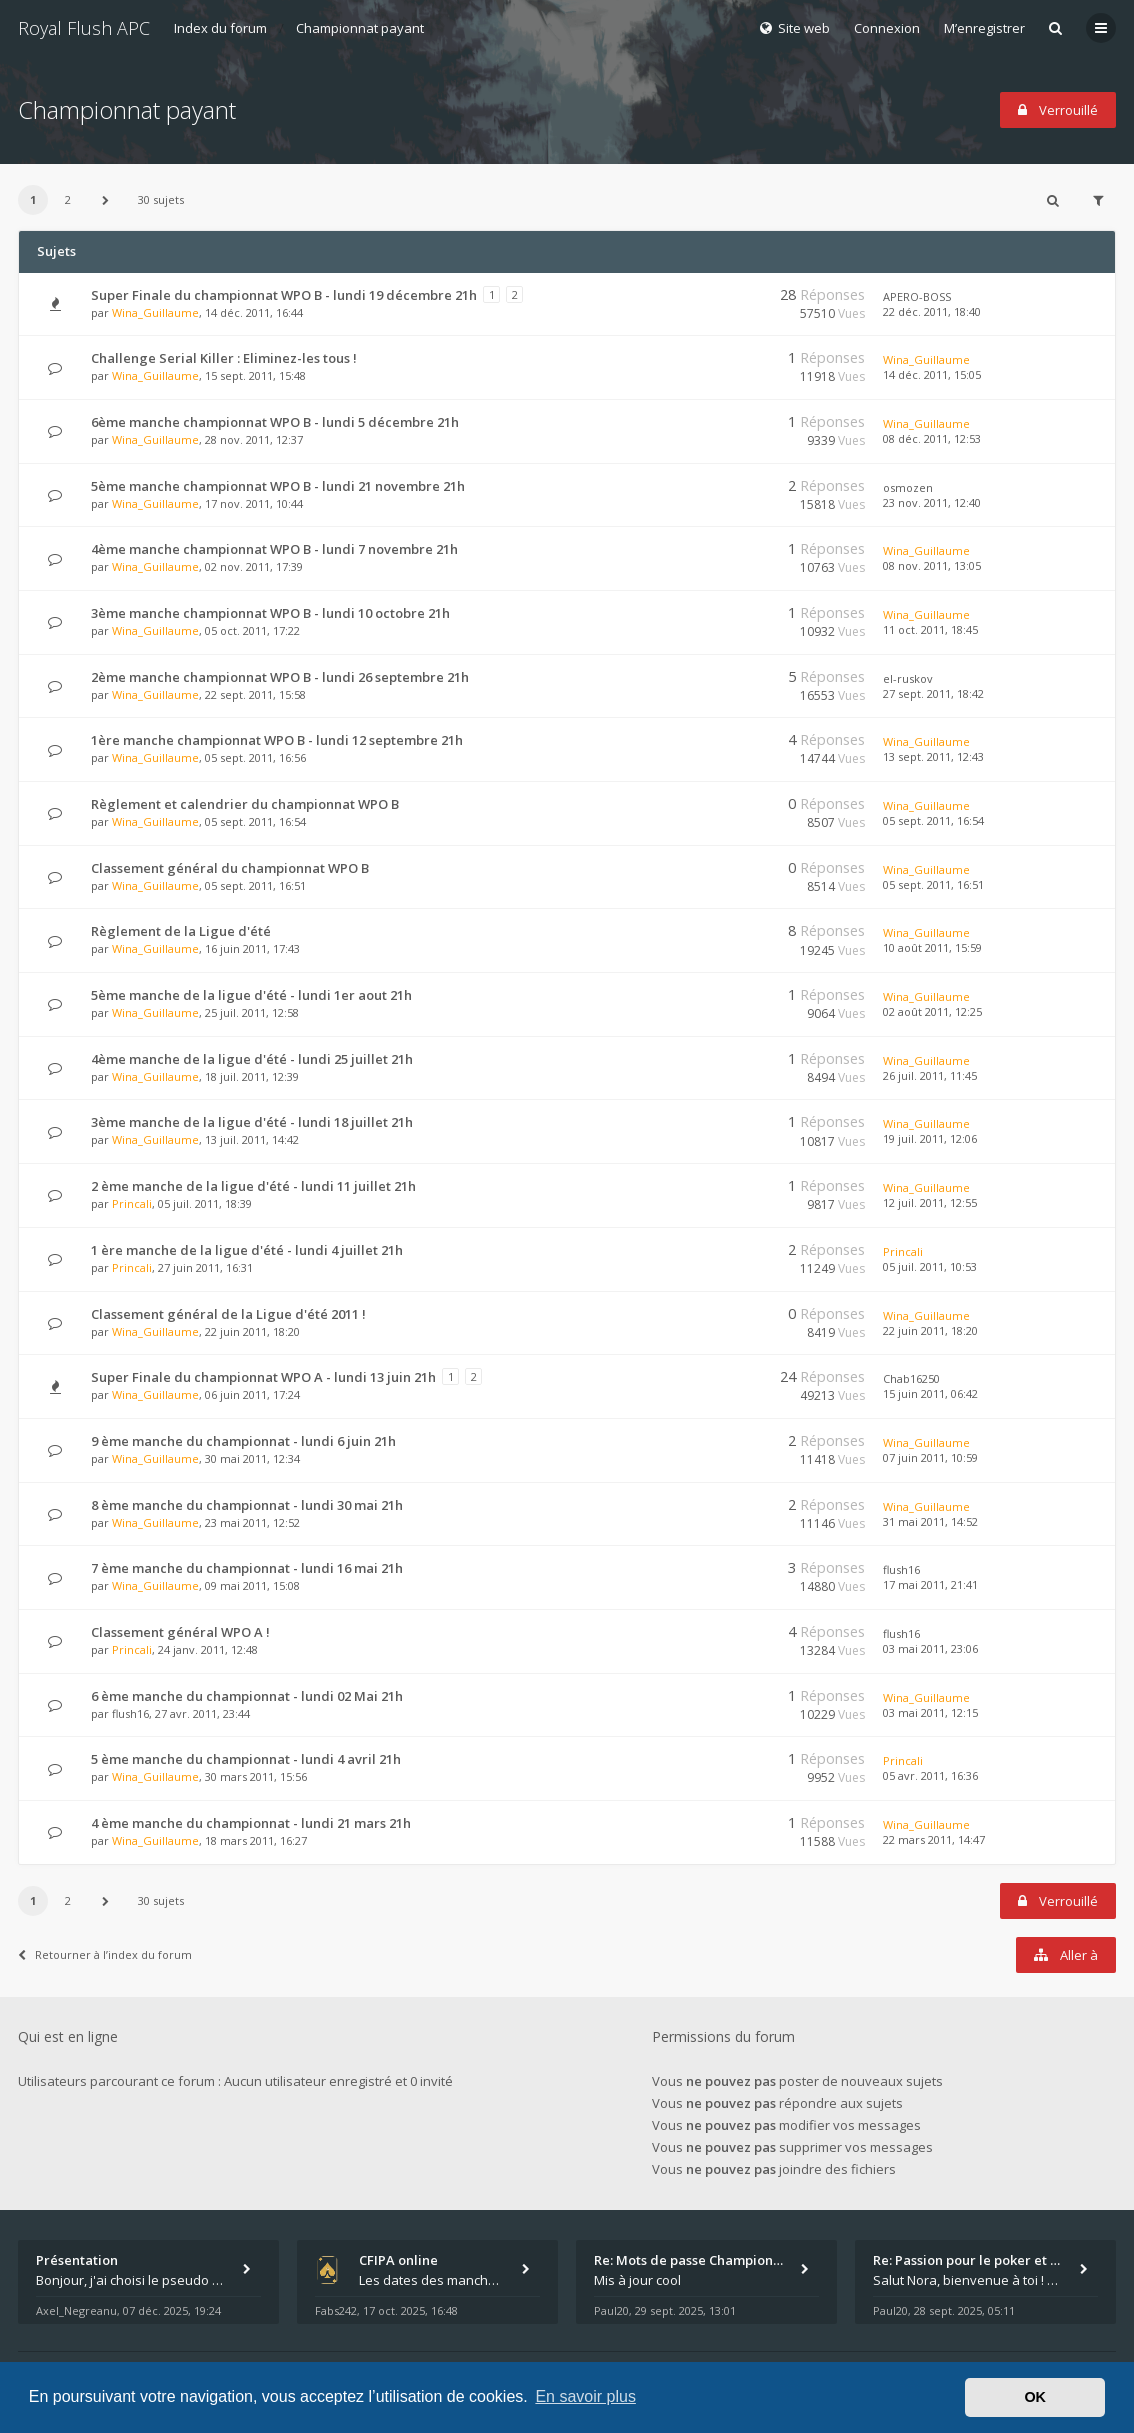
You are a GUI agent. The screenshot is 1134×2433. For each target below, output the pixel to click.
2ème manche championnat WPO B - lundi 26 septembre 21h (280, 677)
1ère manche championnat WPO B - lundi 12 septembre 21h (277, 740)
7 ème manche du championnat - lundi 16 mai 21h (247, 1568)
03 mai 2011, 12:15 (930, 1712)
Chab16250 (911, 1378)
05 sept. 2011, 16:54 (933, 820)
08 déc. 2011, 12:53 (932, 438)
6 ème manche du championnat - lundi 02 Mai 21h (247, 1696)
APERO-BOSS (917, 296)
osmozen (908, 487)
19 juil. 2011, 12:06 (930, 1138)
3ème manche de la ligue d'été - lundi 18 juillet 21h (252, 1122)
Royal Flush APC (84, 28)
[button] (105, 200)
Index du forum (220, 28)
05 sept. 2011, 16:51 (933, 884)
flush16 (901, 1569)
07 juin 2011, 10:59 (930, 1457)
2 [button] (68, 199)
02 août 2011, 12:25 (932, 1011)
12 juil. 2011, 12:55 (930, 1202)
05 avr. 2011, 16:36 (930, 1775)
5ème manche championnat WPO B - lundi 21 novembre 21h (278, 486)
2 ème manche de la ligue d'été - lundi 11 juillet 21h (253, 1186)
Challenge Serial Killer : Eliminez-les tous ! (224, 358)
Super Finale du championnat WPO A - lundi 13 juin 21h (263, 1377)
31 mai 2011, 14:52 (930, 1521)
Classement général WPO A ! (180, 1632)
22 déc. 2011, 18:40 (932, 311)
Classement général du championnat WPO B (230, 868)
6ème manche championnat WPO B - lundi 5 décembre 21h (275, 422)
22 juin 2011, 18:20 (930, 1330)
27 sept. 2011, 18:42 (933, 693)
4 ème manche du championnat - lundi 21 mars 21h (251, 1823)
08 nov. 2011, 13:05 (932, 565)
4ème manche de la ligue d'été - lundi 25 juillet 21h (252, 1059)
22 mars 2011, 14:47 (934, 1839)
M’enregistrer (984, 28)
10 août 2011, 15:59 (932, 947)
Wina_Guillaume (155, 312)
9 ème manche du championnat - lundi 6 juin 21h (243, 1441)
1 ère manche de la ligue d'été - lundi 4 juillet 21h (247, 1250)
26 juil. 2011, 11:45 (930, 1075)
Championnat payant (360, 28)
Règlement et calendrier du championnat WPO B (245, 804)
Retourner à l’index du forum (105, 1954)
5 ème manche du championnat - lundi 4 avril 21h (246, 1759)
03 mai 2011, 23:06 (930, 1648)
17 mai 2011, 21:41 (930, 1584)
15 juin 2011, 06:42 (930, 1393)
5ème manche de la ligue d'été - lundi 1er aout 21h (251, 995)
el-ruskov (908, 678)
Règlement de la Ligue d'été (181, 931)
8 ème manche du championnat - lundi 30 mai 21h (247, 1505)
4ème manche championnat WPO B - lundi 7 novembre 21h (274, 549)
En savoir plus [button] (585, 2396)
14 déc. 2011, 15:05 (932, 374)
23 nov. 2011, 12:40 (932, 502)
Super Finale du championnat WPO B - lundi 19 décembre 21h (284, 295)
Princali (132, 1203)
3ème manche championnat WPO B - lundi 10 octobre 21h (270, 613)
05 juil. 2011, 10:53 (930, 1266)
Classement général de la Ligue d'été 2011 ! (228, 1314)
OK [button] (1035, 2397)
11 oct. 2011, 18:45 (930, 629)
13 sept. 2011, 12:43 (933, 756)
